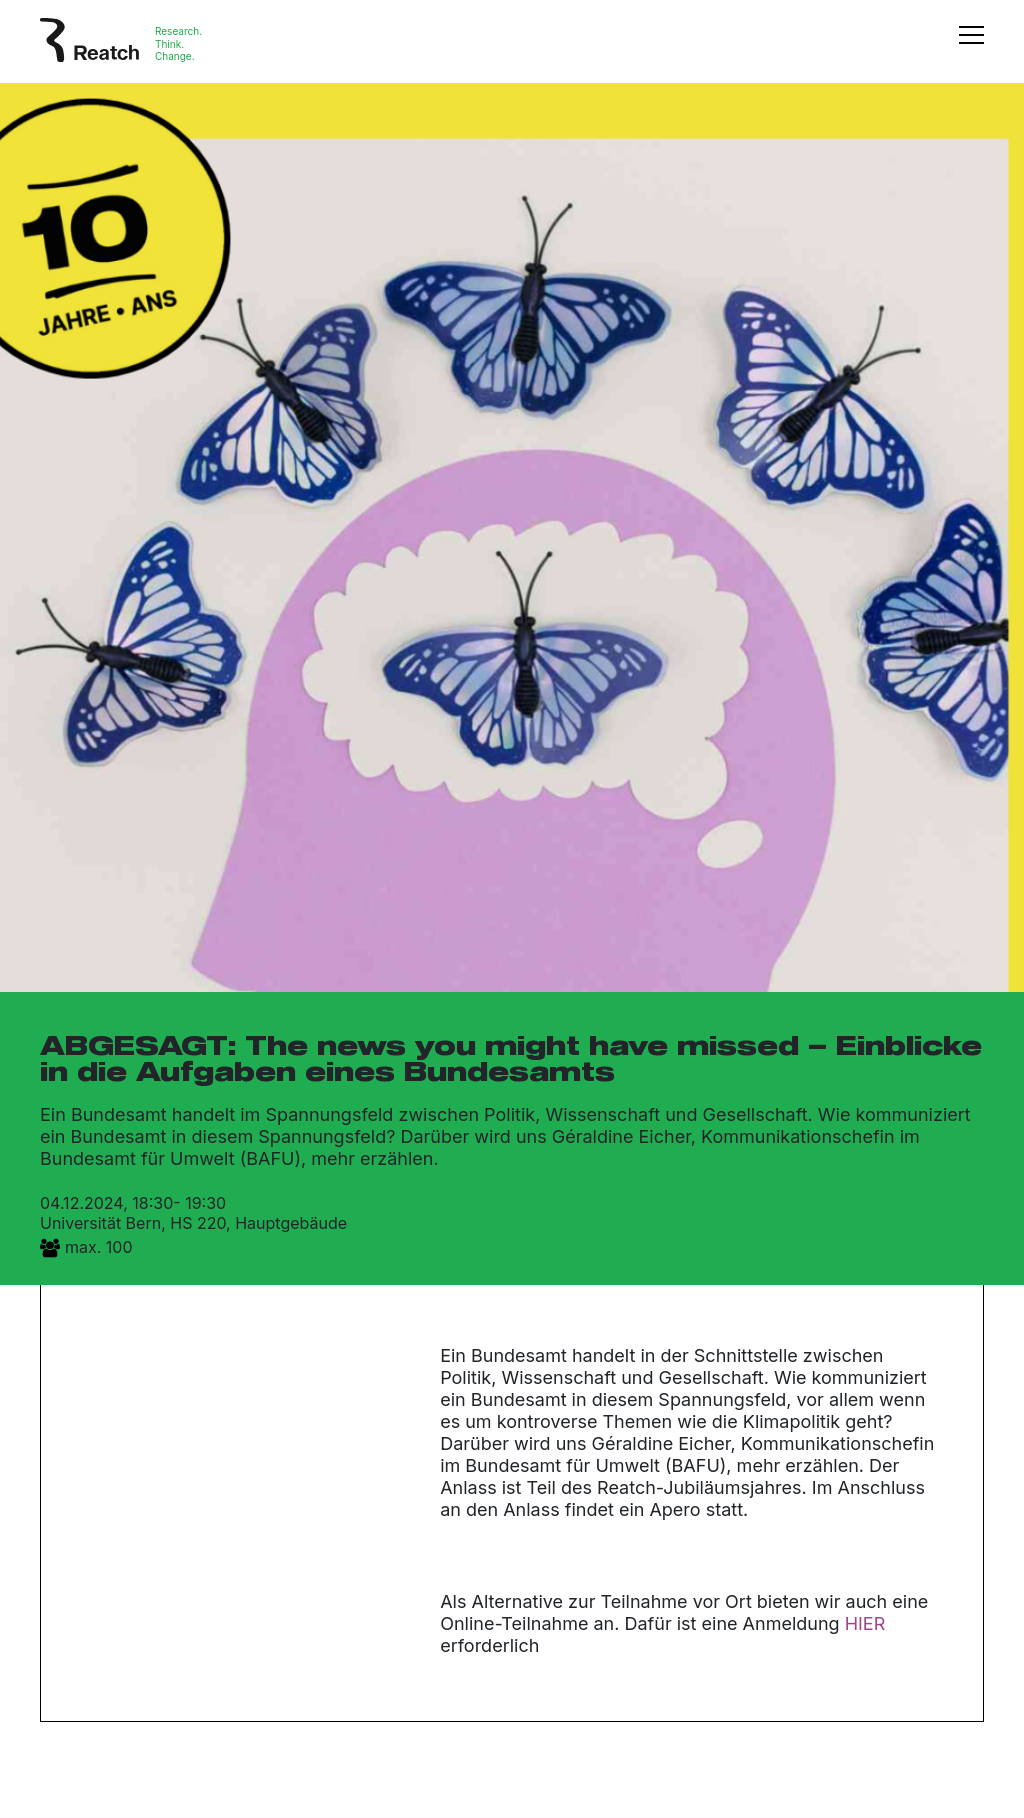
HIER (865, 1623)
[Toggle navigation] (971, 45)
